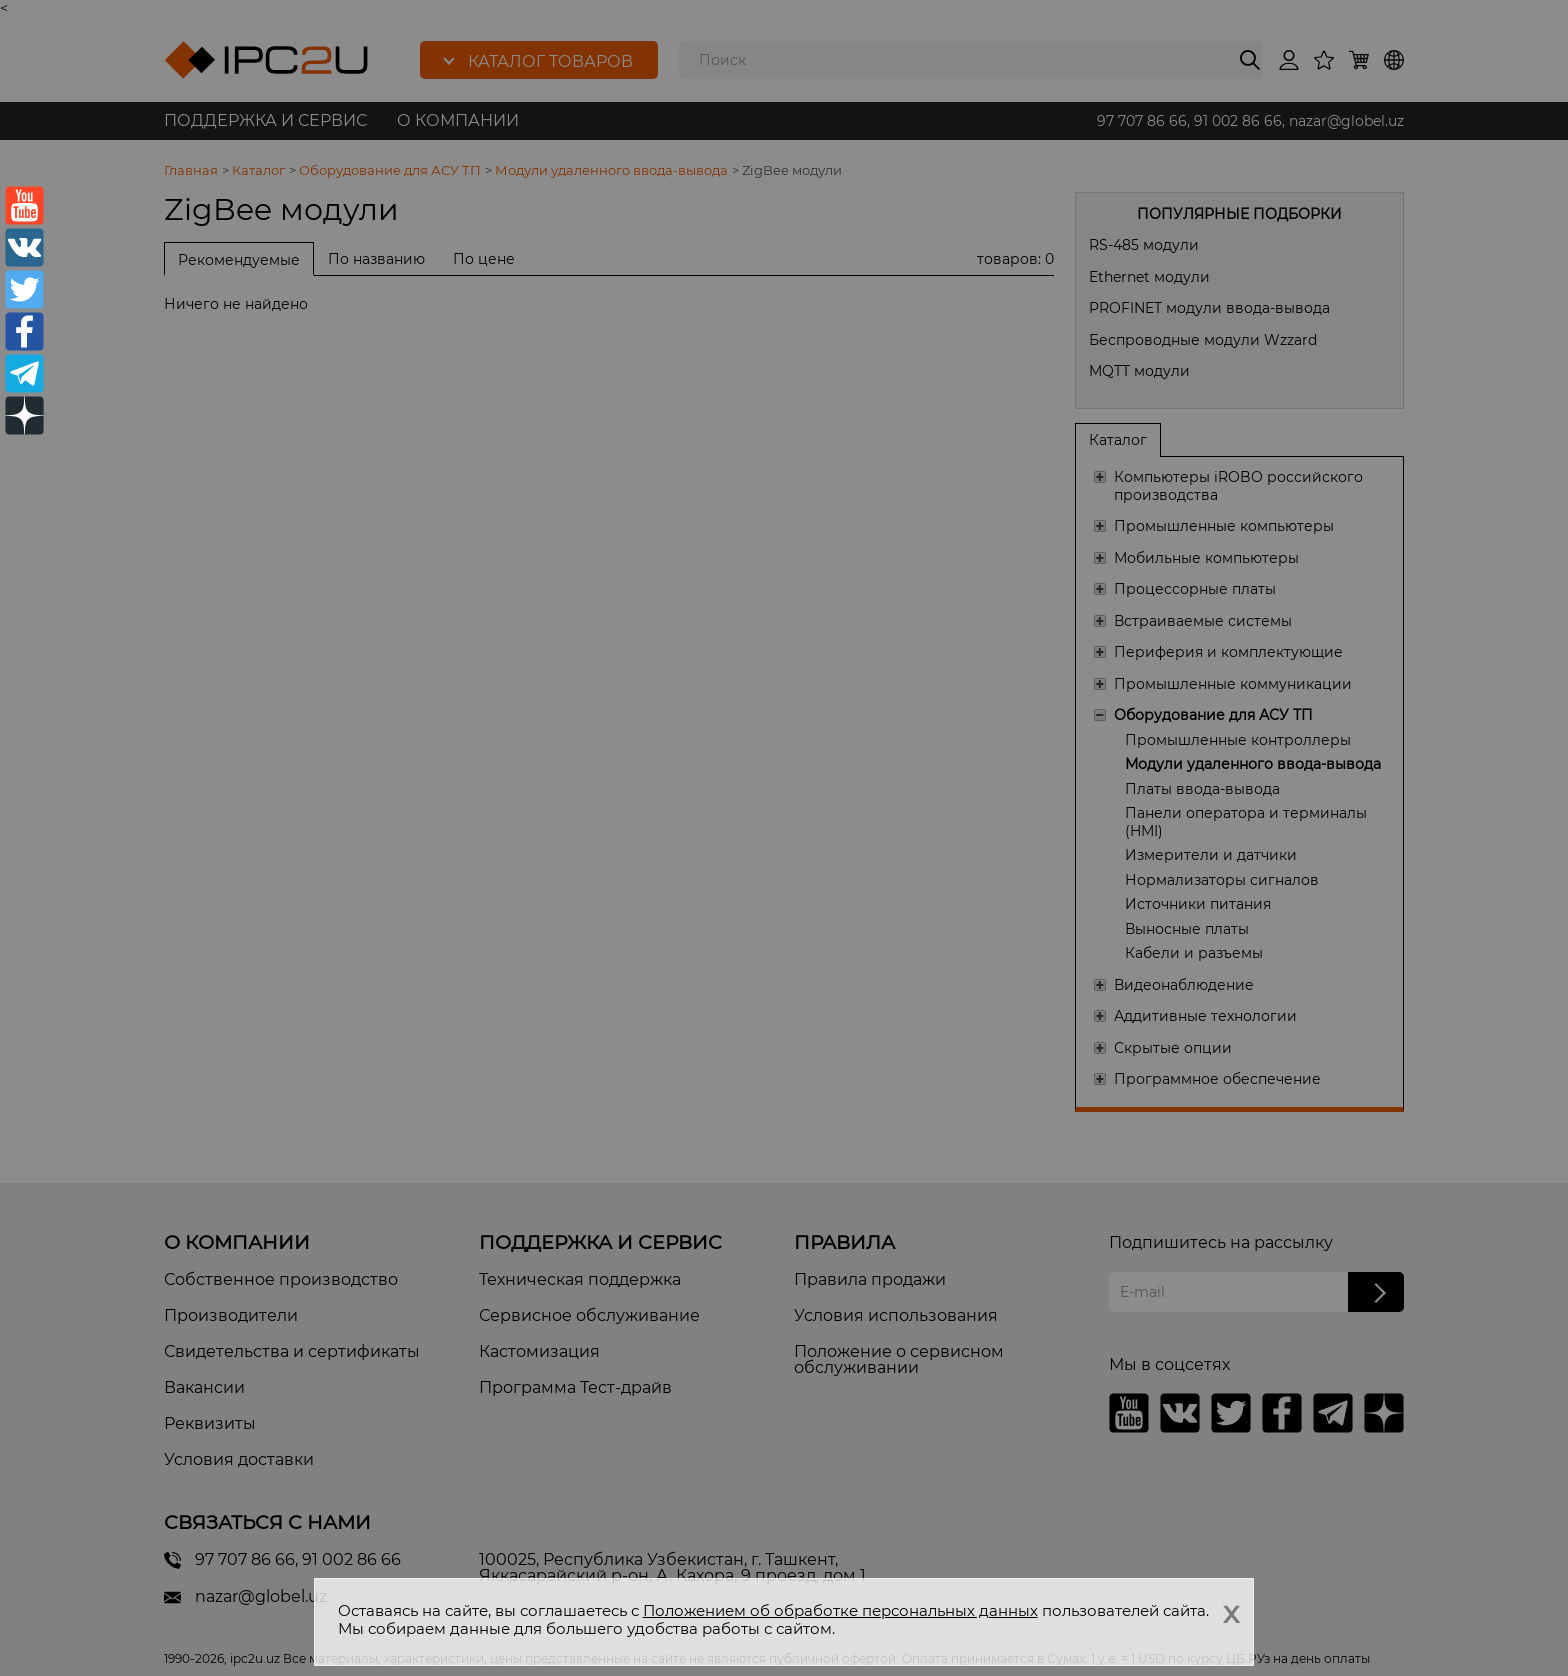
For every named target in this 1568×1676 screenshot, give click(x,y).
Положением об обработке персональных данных (840, 1610)
